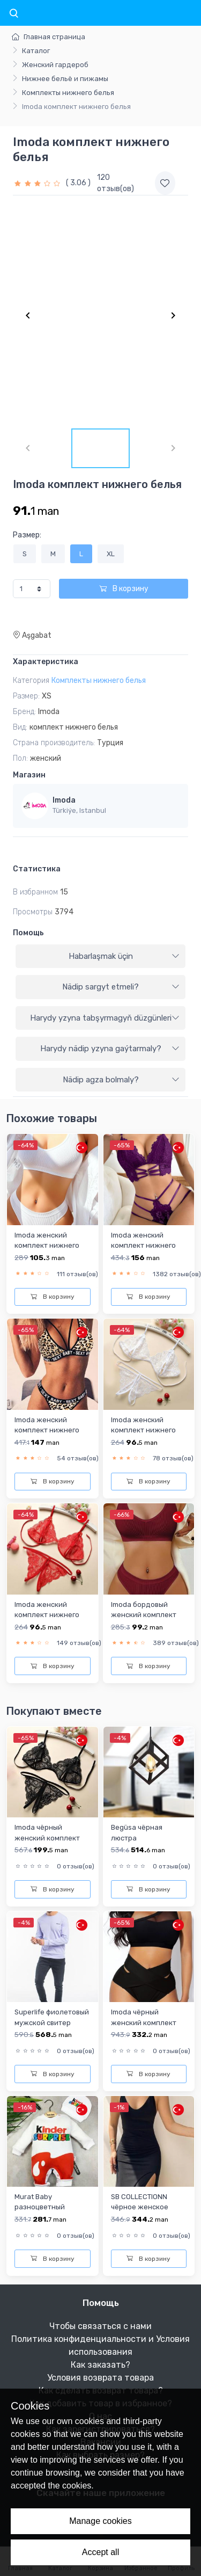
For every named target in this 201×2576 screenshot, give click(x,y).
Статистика (37, 869)
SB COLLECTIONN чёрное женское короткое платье (140, 2207)
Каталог (36, 51)
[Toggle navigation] (13, 14)
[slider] (38, 182)
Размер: (27, 535)
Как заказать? (100, 2365)
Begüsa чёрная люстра (136, 1832)
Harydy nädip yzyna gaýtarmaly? (110, 1048)
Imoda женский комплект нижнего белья (46, 1245)
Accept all (100, 2552)
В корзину (123, 588)
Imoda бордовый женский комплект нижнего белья (143, 1614)
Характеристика (45, 661)
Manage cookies (100, 2521)
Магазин (29, 775)
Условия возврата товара (100, 2378)
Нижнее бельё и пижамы (65, 79)
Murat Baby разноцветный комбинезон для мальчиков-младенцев (42, 2217)
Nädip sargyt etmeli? (121, 987)
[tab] (100, 956)
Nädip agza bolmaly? (121, 1080)
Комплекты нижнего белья (68, 93)
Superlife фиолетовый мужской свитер (51, 2017)
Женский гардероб (55, 65)
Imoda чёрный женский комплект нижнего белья (47, 1837)
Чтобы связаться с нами (100, 2326)
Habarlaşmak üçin (124, 956)
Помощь (28, 932)
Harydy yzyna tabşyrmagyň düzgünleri (105, 1018)
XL (111, 554)
